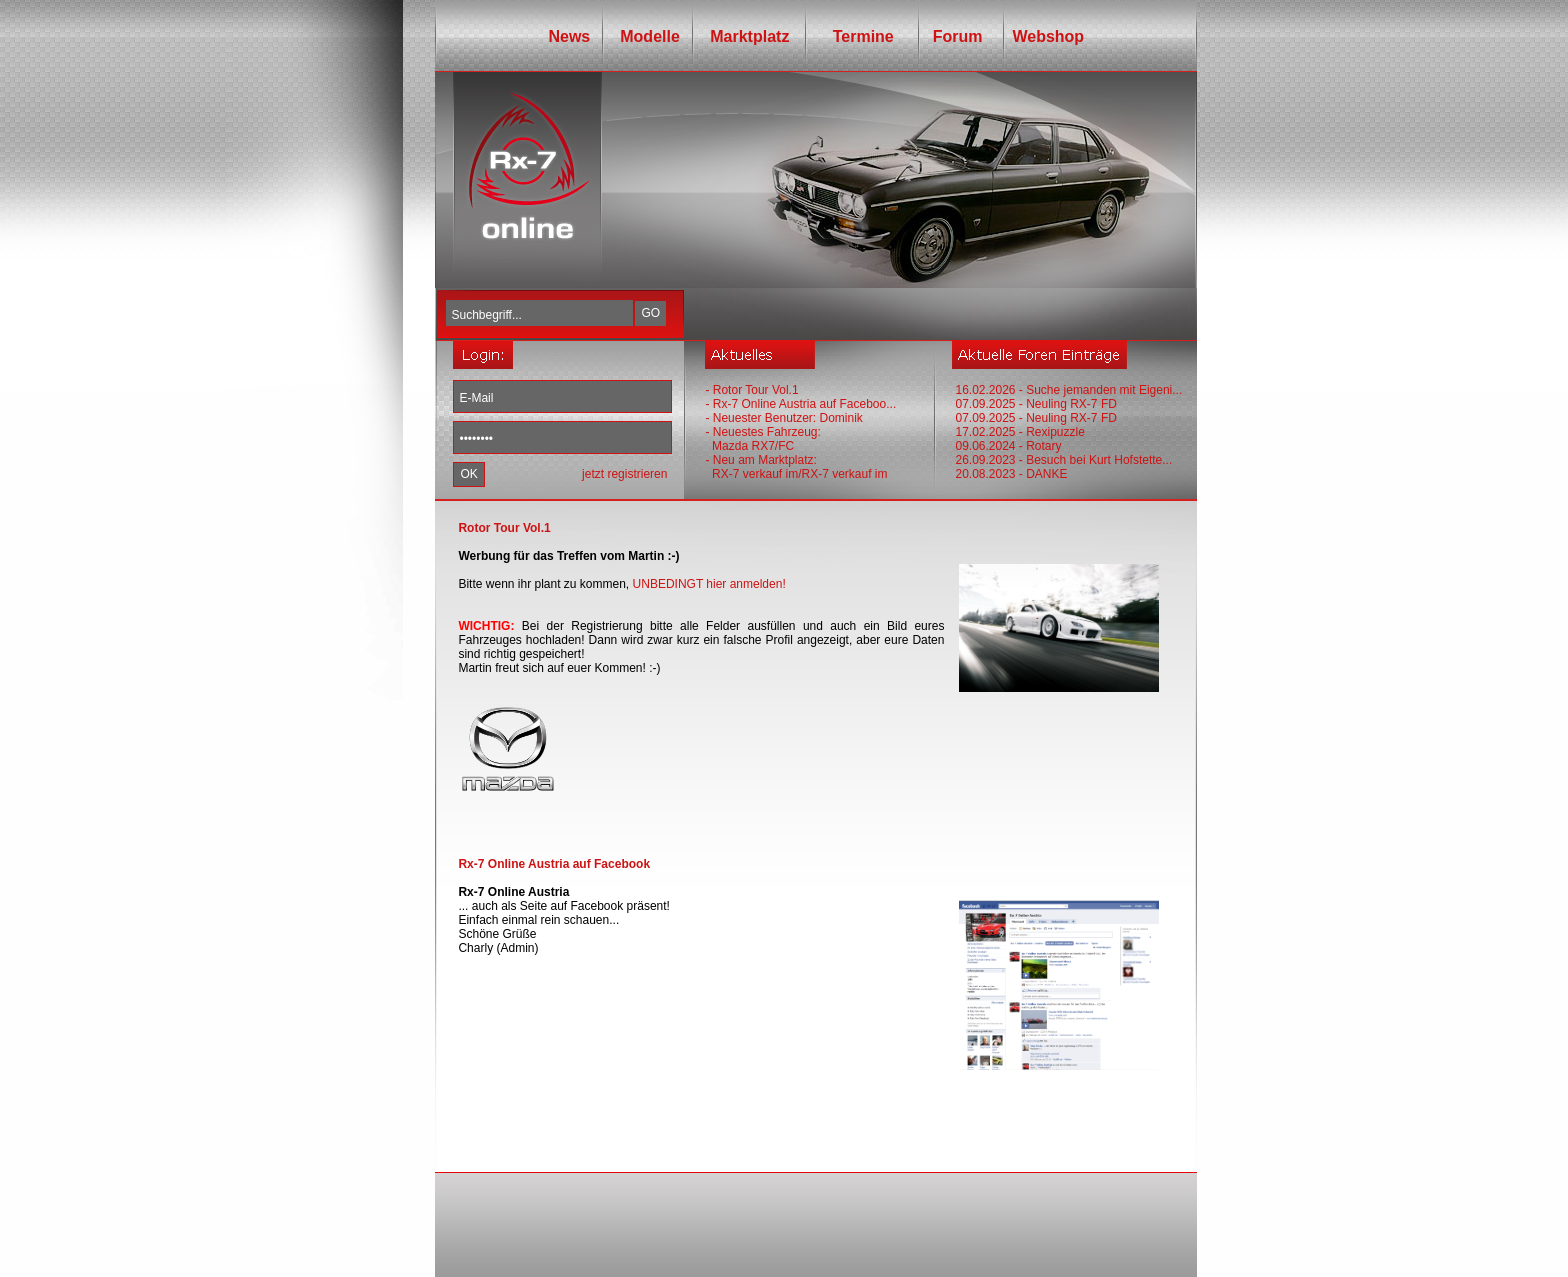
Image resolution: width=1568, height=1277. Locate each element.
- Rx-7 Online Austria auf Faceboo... (800, 404)
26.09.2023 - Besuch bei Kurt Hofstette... (1063, 460)
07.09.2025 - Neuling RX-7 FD (1035, 404)
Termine (856, 36)
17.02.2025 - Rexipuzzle (1019, 432)
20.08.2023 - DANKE (1011, 474)
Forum (953, 36)
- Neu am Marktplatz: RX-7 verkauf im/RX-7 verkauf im (796, 467)
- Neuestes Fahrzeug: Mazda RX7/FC (762, 439)
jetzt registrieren (624, 474)
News (569, 36)
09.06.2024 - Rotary (1008, 446)
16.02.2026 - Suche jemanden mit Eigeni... (1068, 390)
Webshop (1048, 36)
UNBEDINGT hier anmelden (708, 584)
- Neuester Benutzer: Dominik (783, 418)
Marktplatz (749, 36)
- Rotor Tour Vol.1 (751, 390)
